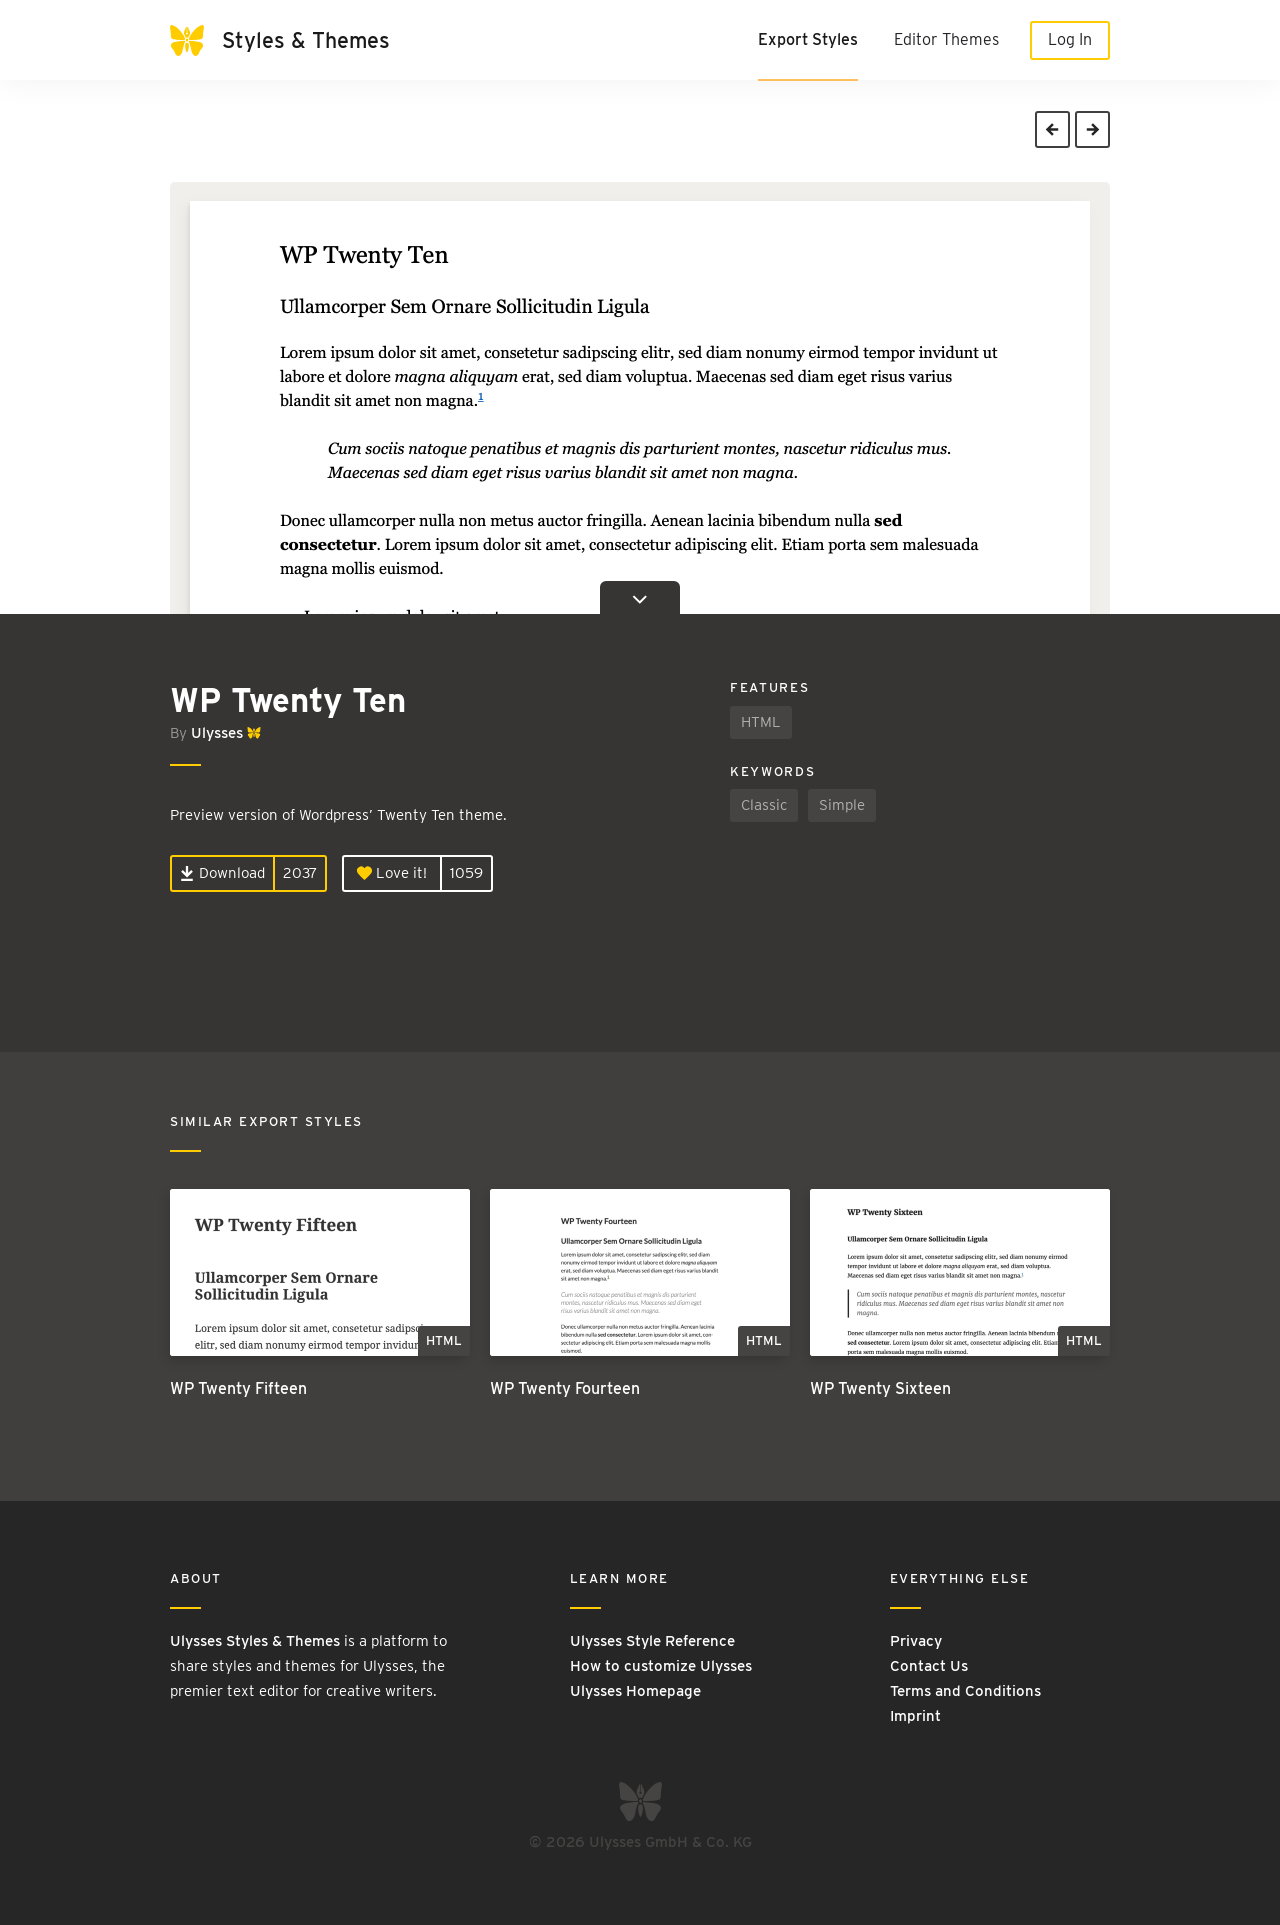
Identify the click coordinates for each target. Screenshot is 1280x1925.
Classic (764, 805)
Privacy (916, 1641)
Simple (842, 805)
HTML (761, 722)
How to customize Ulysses (661, 1666)
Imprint (915, 1716)
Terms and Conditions (965, 1691)
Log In (1070, 39)
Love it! (392, 873)
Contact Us (929, 1666)
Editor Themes (946, 39)
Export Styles (808, 39)
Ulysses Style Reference (652, 1641)
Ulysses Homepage (635, 1691)
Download (222, 873)
